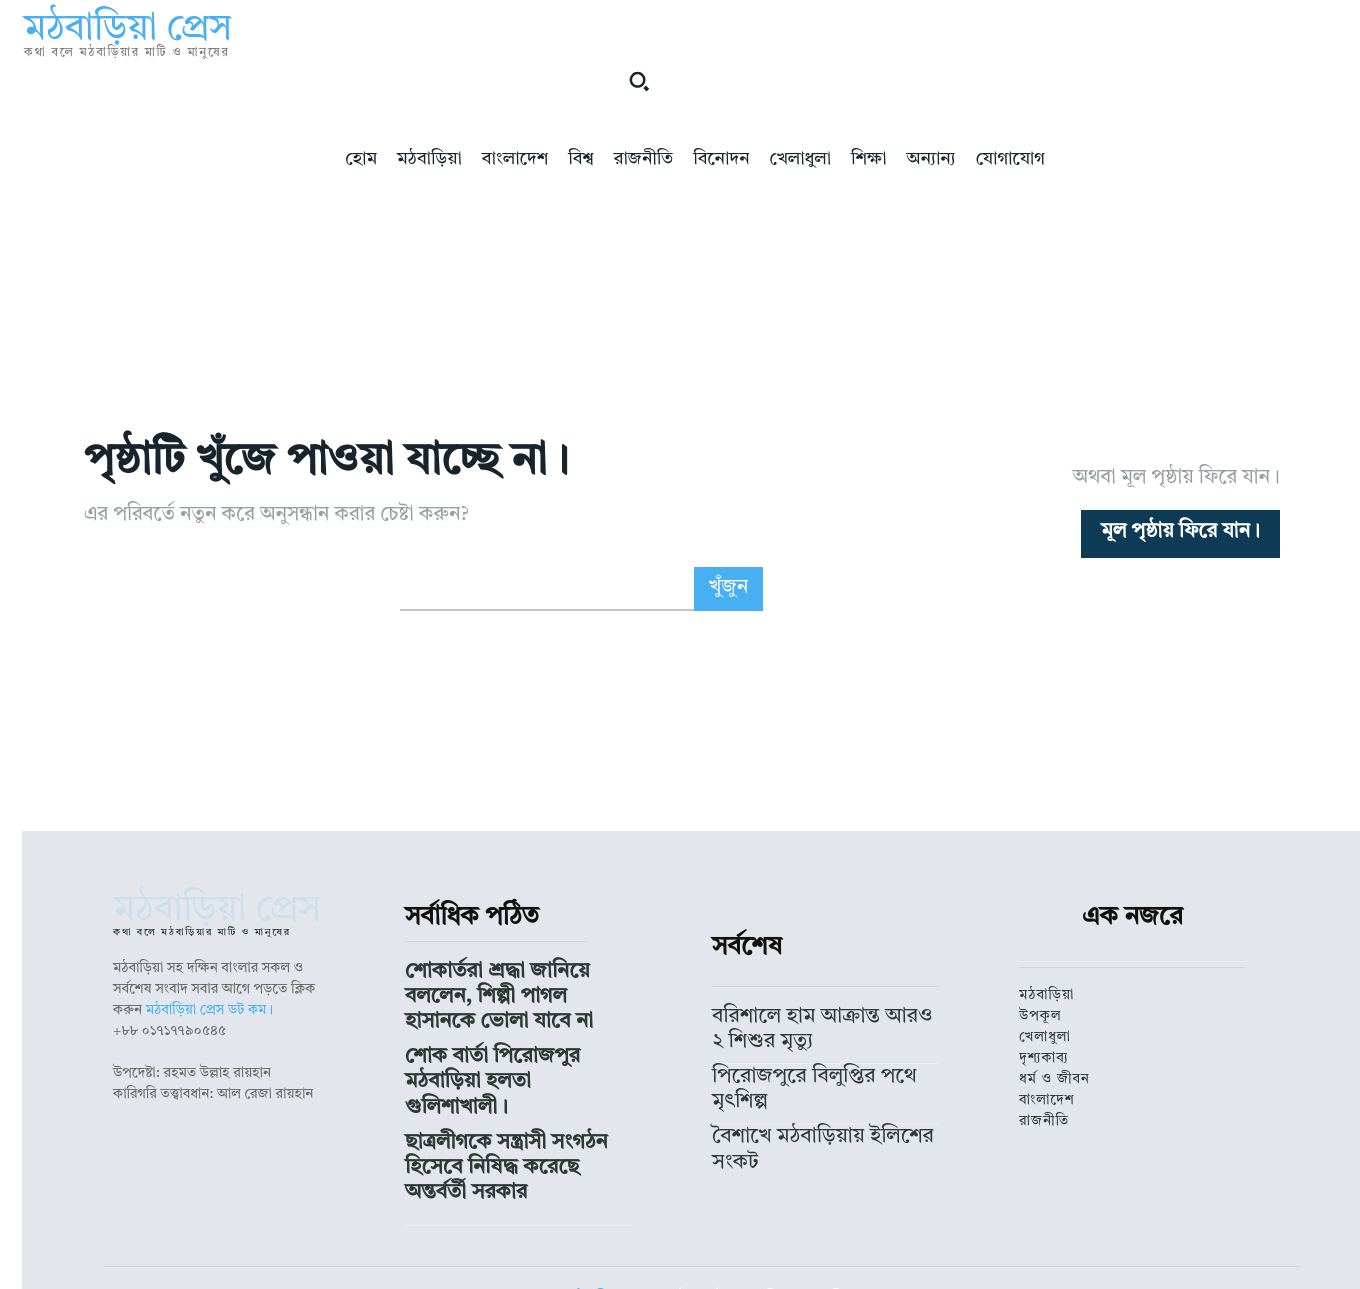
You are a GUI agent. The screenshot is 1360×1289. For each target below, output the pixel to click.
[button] (639, 81)
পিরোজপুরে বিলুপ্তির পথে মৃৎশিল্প (800, 1058)
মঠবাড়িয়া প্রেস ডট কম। (210, 1030)
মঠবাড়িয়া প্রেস (611, 1223)
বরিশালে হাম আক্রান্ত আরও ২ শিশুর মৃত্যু (821, 1031)
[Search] (729, 608)
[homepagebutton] (1180, 543)
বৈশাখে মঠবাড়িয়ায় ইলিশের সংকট (803, 1085)
